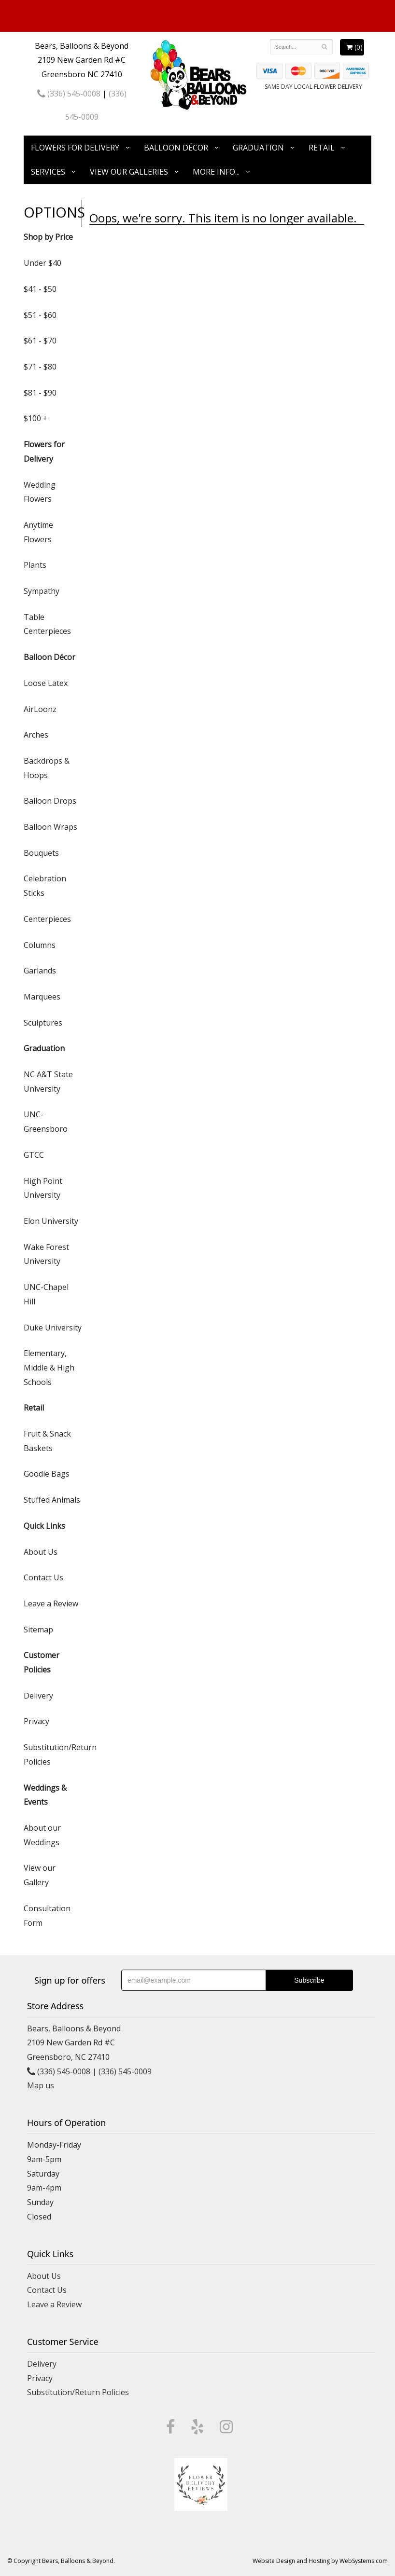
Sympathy (41, 591)
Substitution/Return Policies (53, 1754)
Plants (35, 565)
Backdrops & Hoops (47, 768)
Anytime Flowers (38, 532)
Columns (40, 945)
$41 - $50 (40, 289)
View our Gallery (40, 1875)
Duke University (53, 1327)
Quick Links (44, 1526)
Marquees (42, 996)
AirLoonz (40, 709)
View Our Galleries (129, 171)
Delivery (38, 1695)
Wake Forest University (46, 1254)
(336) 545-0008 (68, 93)
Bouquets (41, 853)
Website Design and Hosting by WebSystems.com (320, 2561)
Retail (322, 147)
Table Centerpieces (47, 624)
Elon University (51, 1221)
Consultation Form (47, 1915)
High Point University (43, 1188)
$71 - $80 (40, 366)
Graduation (258, 147)
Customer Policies (41, 1662)
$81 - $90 (40, 392)
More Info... (216, 171)
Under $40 (42, 263)
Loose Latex (46, 683)
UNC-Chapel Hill (46, 1294)
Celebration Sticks (45, 885)
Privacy (36, 1721)
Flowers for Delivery (75, 147)
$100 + (36, 418)
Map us (40, 2085)
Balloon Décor (176, 147)
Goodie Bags (47, 1473)
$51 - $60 (40, 315)
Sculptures (43, 1022)
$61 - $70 (40, 340)
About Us (40, 1552)
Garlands (40, 970)
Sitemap (38, 1629)
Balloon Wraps (50, 827)
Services (48, 171)
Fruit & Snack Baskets (47, 1440)
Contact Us (43, 1577)
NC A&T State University (48, 1081)
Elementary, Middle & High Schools (49, 1367)
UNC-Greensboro (46, 1121)
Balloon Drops (50, 800)
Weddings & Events (45, 1795)
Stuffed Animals (52, 1499)
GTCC (34, 1155)
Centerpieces (47, 919)
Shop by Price (48, 237)
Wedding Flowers (40, 492)
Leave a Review (51, 1603)
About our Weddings (42, 1835)
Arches (36, 734)
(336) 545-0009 (125, 2071)
